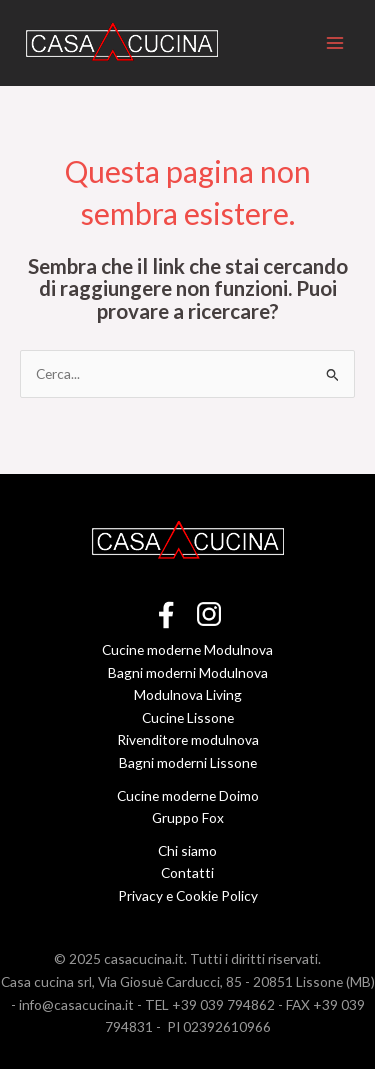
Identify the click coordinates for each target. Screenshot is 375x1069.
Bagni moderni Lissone (188, 762)
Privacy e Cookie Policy (188, 895)
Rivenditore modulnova (188, 739)
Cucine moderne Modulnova (187, 649)
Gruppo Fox (188, 817)
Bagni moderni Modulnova (188, 672)
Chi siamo (187, 850)
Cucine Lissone (188, 717)
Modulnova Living (188, 694)
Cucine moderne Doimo (188, 795)
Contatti (187, 872)
